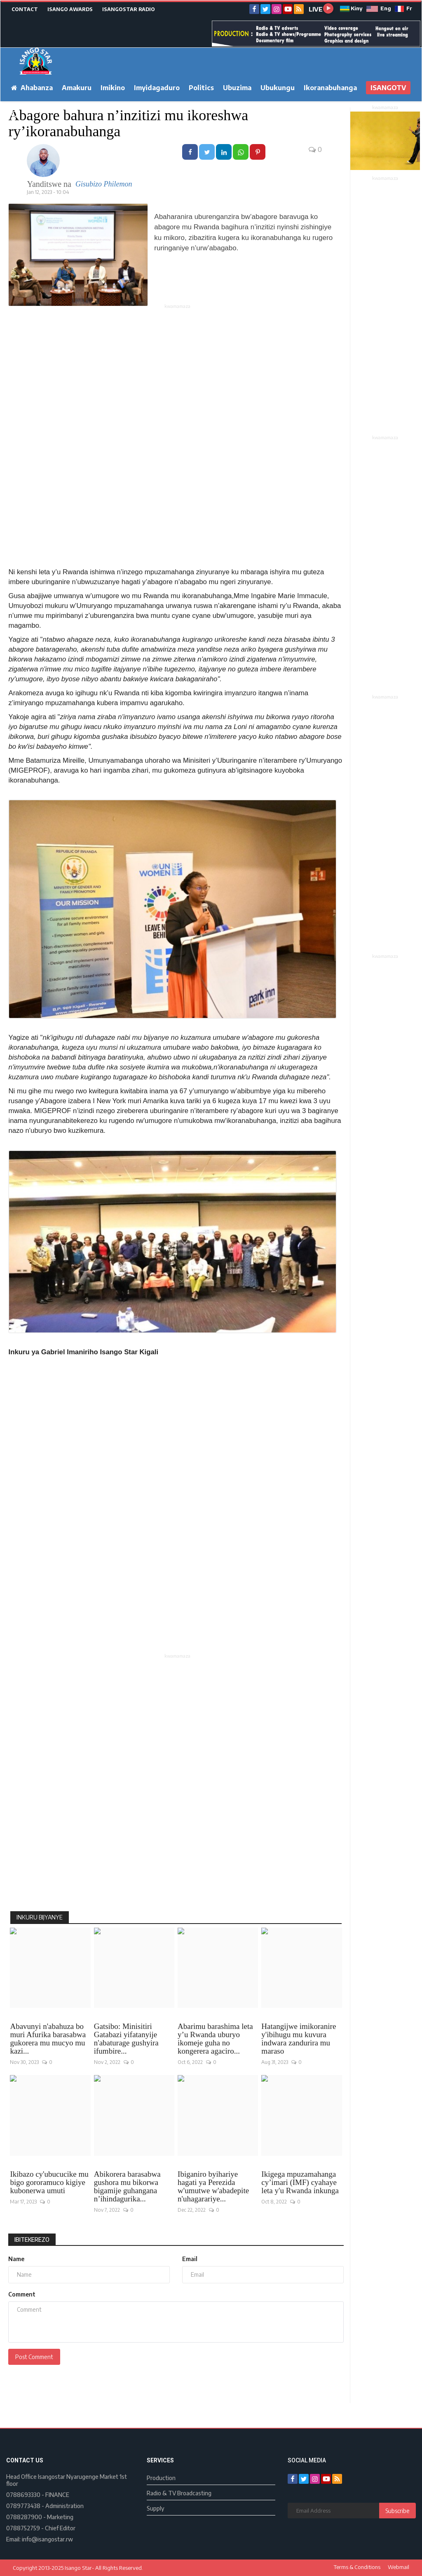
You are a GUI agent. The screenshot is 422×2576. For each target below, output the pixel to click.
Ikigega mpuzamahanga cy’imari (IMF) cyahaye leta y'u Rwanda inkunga (300, 2182)
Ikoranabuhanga (330, 88)
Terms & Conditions (357, 2567)
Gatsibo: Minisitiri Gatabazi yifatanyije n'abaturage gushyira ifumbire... (126, 2038)
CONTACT (25, 9)
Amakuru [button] (76, 88)
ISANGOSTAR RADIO (128, 9)
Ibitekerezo (31, 2239)
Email (189, 2258)
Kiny (351, 8)
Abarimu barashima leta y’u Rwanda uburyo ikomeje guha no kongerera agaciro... (215, 2038)
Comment (21, 2294)
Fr (403, 8)
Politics (201, 88)
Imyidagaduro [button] (157, 88)
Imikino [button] (113, 88)
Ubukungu (277, 88)
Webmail (398, 2567)
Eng (379, 8)
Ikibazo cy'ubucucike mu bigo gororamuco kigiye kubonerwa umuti (49, 2182)
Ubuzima (237, 88)
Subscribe (397, 2510)
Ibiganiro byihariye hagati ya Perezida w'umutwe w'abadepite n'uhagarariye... (213, 2186)
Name (16, 2258)
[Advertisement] (177, 368)
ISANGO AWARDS (70, 9)
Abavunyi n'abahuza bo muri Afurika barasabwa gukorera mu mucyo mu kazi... (48, 2038)
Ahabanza (32, 88)
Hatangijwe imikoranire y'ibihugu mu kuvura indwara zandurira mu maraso (298, 2038)
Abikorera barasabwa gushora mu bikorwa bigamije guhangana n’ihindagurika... (127, 2186)
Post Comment (34, 2356)
